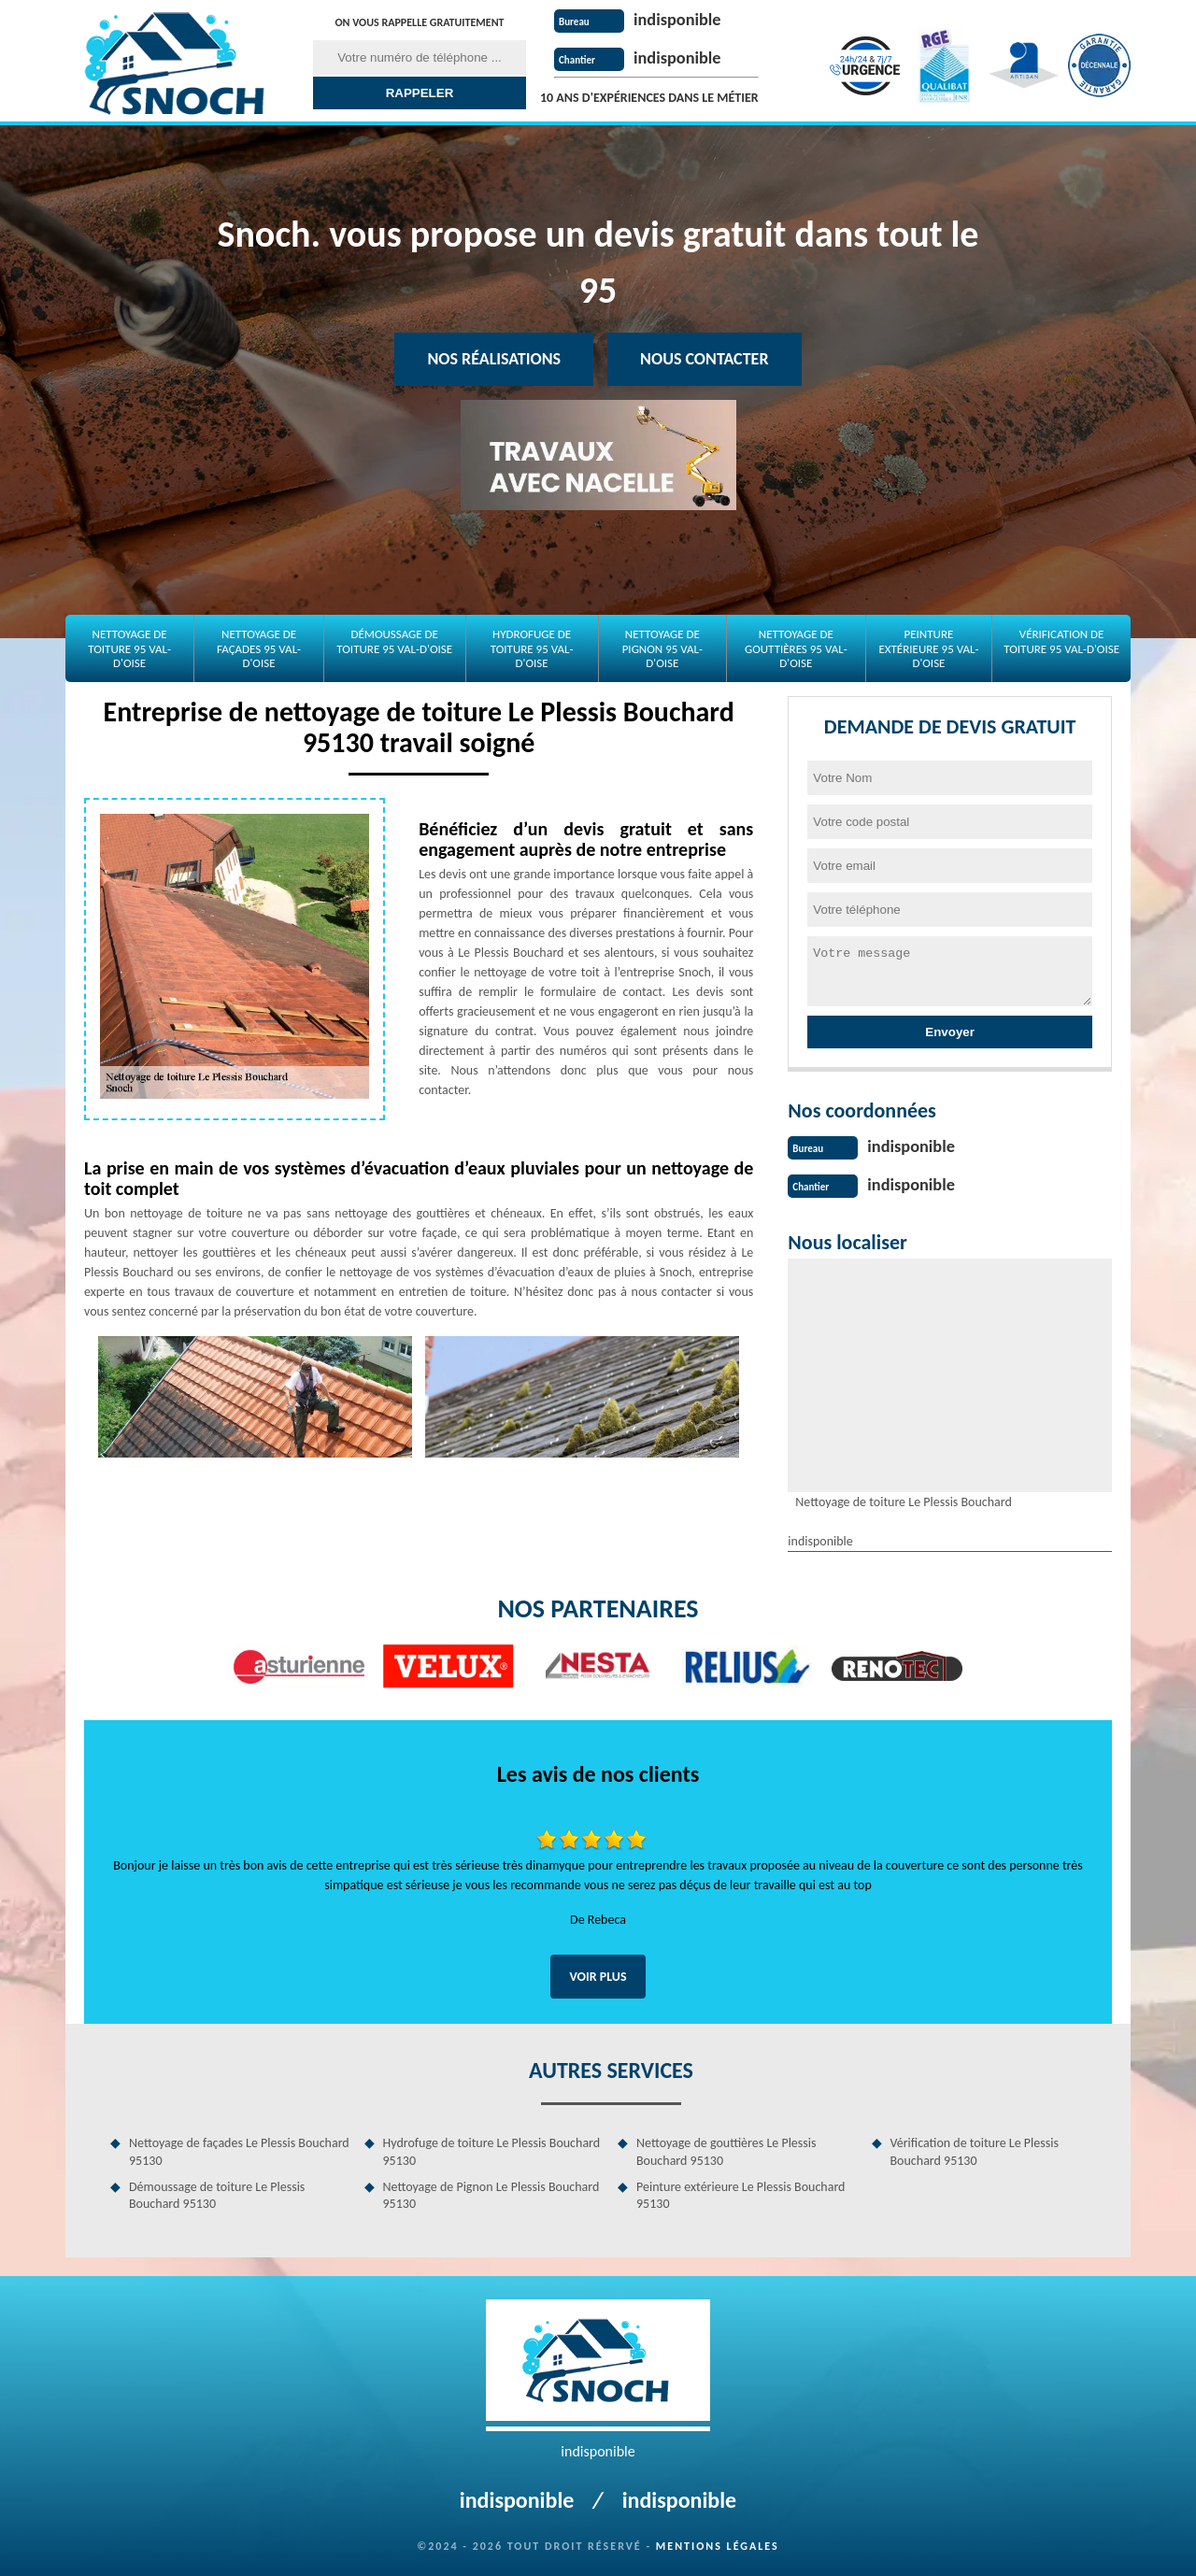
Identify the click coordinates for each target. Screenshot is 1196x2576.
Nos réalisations (494, 359)
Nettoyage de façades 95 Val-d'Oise (259, 648)
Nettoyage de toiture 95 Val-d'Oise (129, 648)
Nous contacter (704, 359)
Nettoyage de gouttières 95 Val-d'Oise (796, 648)
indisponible (681, 18)
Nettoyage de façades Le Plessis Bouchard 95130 (239, 2149)
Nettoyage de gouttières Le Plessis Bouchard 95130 (726, 2149)
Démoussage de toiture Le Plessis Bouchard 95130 (217, 2193)
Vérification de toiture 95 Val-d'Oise (1061, 641)
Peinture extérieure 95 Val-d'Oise (928, 648)
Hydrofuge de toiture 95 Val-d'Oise (532, 648)
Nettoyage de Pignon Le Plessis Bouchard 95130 (491, 2193)
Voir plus (597, 1975)
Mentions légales (717, 2544)
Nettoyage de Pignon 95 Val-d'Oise (662, 648)
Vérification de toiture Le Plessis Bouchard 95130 (974, 2149)
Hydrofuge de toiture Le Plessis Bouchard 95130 (492, 2149)
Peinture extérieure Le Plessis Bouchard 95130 (740, 2193)
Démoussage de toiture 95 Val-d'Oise (394, 641)
